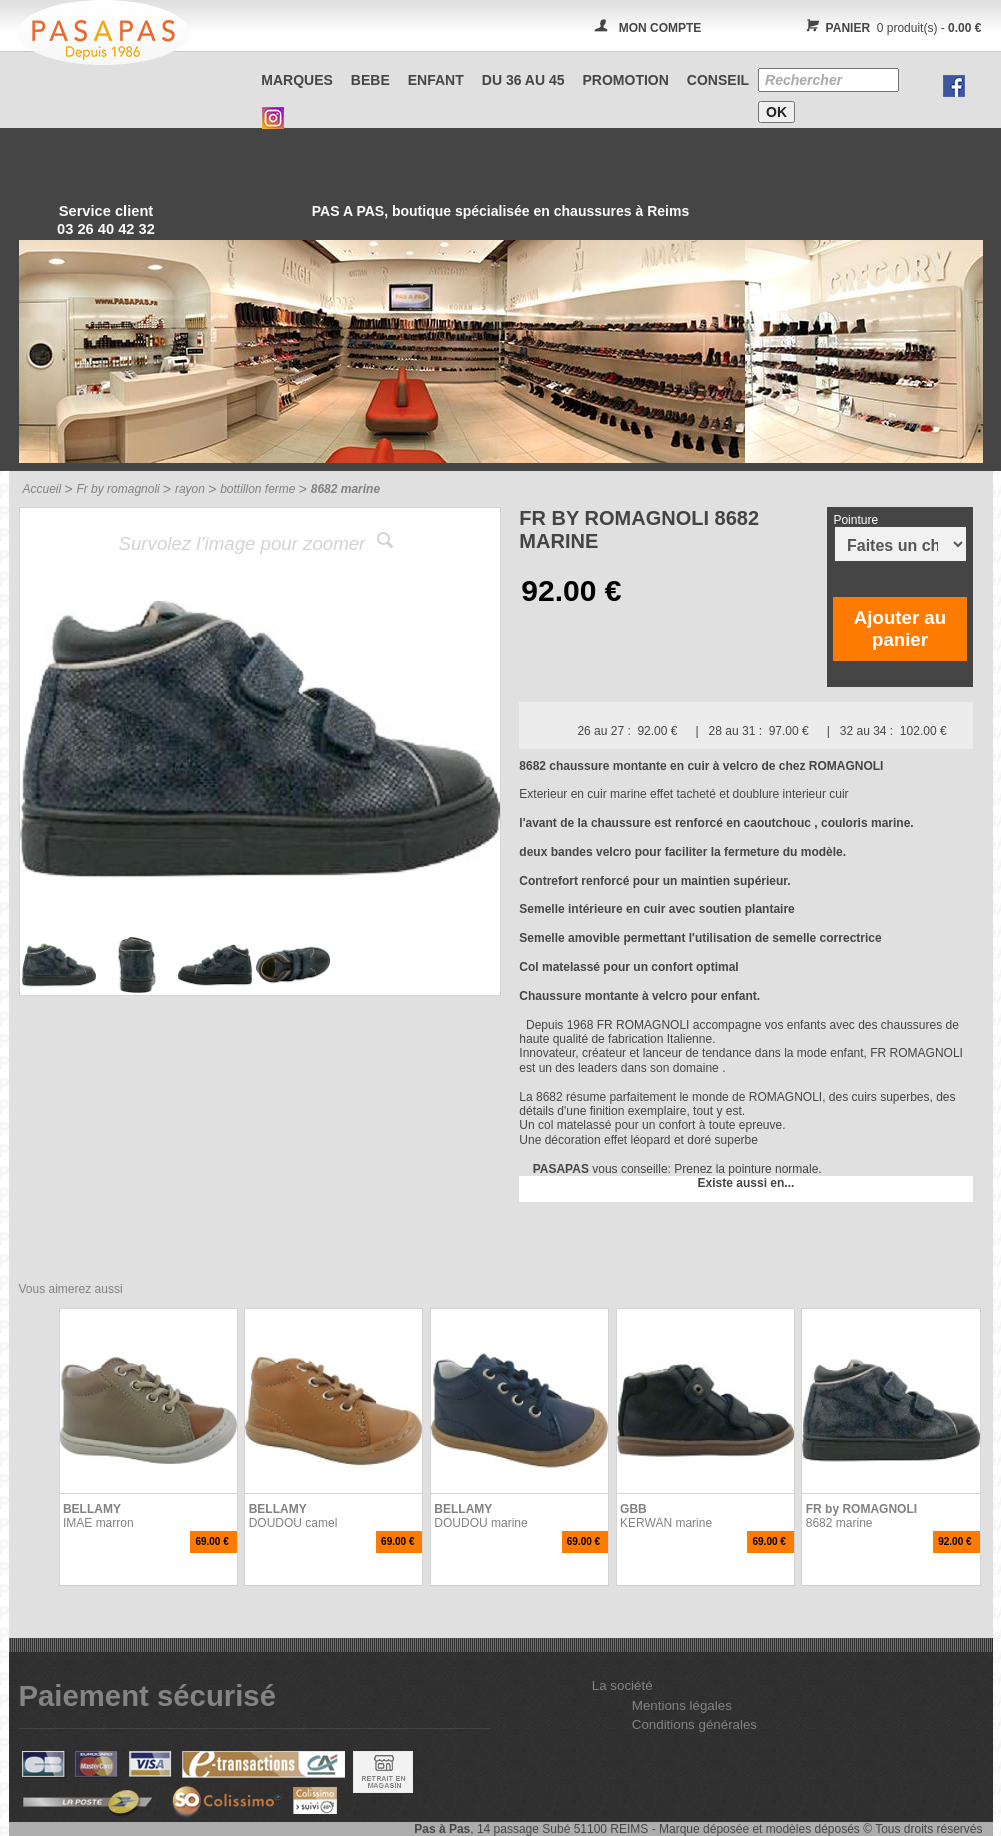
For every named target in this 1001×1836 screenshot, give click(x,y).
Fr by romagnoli (117, 489)
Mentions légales (682, 1705)
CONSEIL (718, 80)
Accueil (42, 489)
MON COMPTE (660, 28)
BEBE (370, 80)
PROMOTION (626, 80)
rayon (190, 489)
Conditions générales (694, 1724)
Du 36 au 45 (523, 80)
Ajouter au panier (900, 628)
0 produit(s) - (891, 28)
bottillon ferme (257, 489)
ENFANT (436, 80)
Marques (297, 80)
